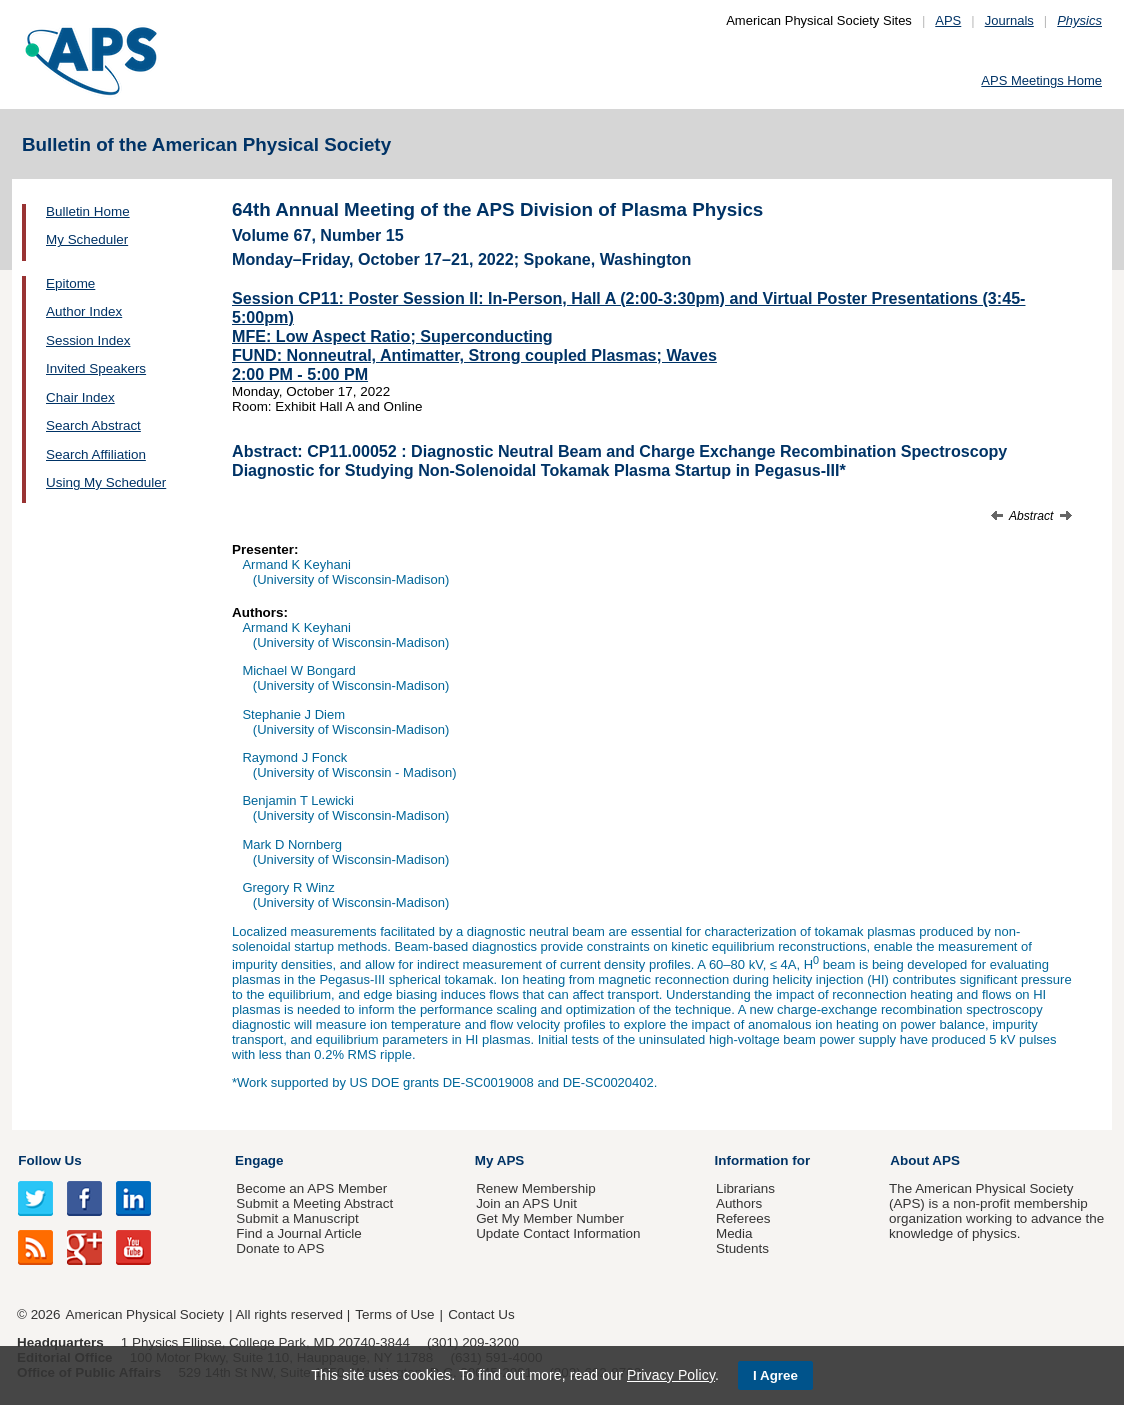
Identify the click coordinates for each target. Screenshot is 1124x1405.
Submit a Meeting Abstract (314, 1203)
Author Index (84, 311)
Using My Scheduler (106, 482)
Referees (743, 1218)
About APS (925, 1160)
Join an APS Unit (526, 1203)
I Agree (775, 1375)
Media (734, 1233)
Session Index (88, 340)
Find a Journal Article (298, 1233)
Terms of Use (394, 1314)
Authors (739, 1203)
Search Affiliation (96, 454)
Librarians (745, 1188)
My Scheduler (87, 239)
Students (742, 1248)
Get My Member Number (550, 1218)
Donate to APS (280, 1248)
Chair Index (80, 397)
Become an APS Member (311, 1188)
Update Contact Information (558, 1233)
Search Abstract (93, 425)
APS (948, 20)
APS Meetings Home (1041, 80)
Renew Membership (536, 1188)
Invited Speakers (96, 368)
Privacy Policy (671, 1375)
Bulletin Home (88, 211)
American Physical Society (145, 1314)
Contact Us (481, 1314)
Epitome (70, 283)
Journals (1009, 20)
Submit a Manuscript (297, 1218)
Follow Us (49, 1160)
